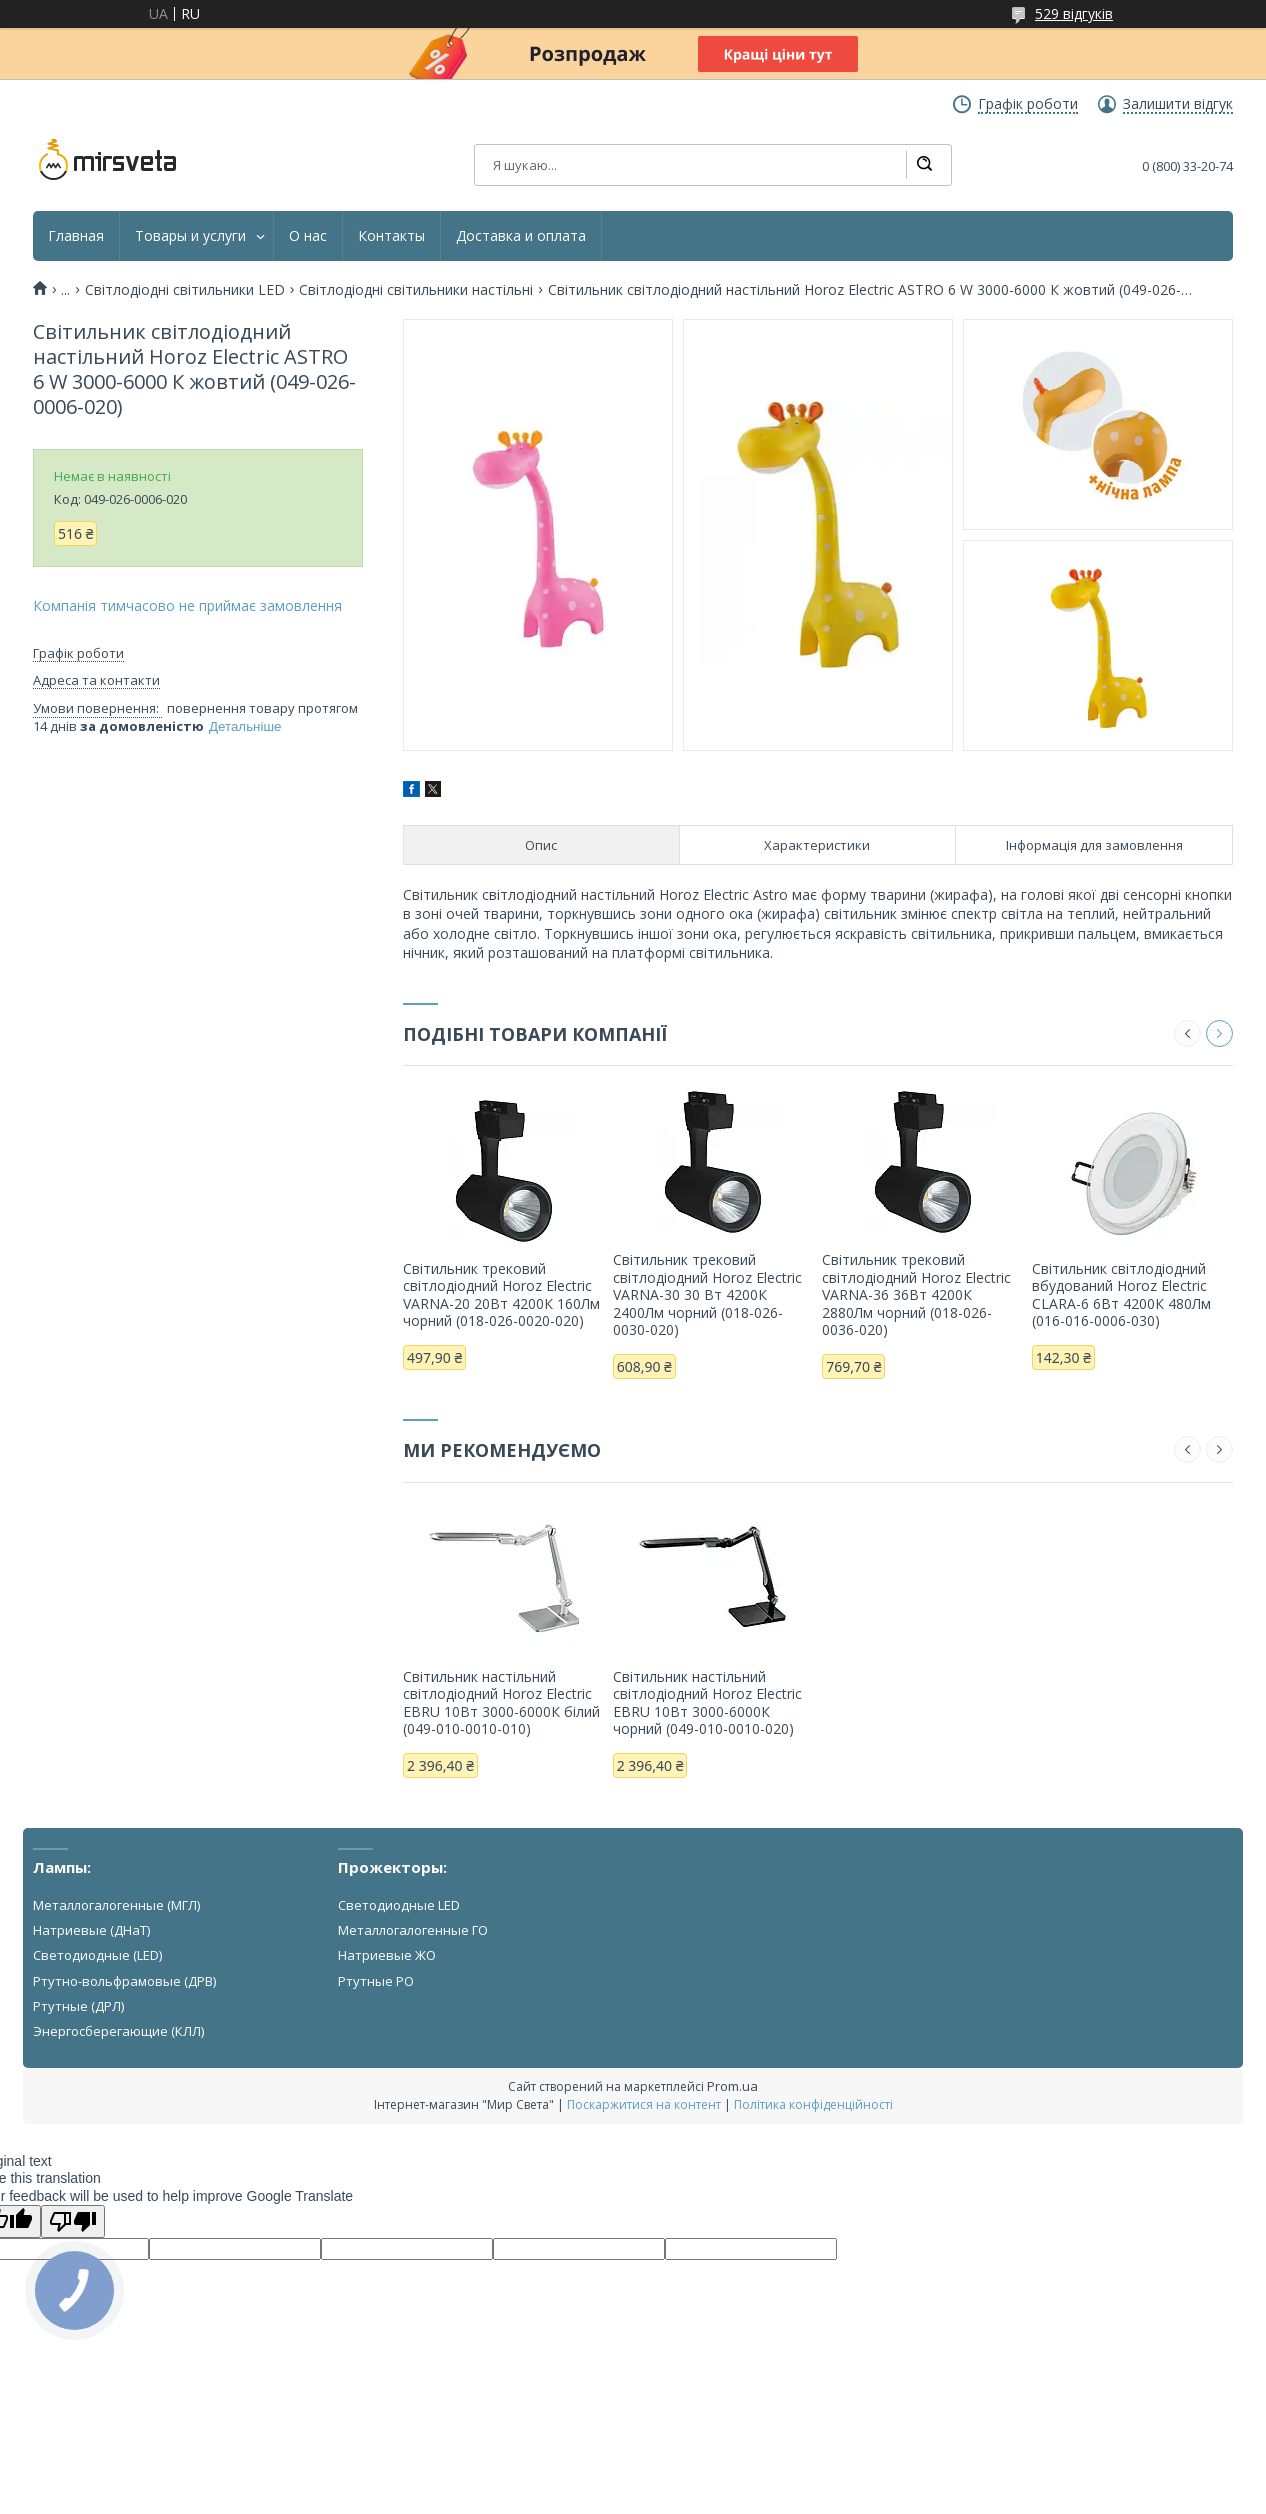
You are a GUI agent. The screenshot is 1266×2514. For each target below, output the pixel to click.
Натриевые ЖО (387, 1955)
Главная (76, 236)
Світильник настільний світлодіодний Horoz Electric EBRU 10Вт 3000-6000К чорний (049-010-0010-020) (707, 1703)
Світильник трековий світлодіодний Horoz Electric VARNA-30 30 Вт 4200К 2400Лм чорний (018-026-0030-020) (707, 1294)
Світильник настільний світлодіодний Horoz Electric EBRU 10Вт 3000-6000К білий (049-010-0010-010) (501, 1703)
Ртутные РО (376, 1981)
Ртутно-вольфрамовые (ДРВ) (124, 1981)
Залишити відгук (1178, 104)
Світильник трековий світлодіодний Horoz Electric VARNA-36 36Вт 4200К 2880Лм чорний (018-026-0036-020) (916, 1294)
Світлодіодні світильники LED (185, 290)
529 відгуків (1074, 13)
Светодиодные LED (399, 1905)
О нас (308, 236)
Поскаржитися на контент (644, 2104)
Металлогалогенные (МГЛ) (116, 1905)
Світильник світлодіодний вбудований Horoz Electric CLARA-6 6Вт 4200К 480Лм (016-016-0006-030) (1121, 1295)
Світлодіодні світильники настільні (416, 290)
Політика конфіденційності (813, 2104)
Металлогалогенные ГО (413, 1930)
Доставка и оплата (521, 236)
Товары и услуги (190, 236)
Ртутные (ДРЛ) (78, 2006)
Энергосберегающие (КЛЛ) (118, 2031)
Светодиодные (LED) (97, 1955)
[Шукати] (924, 165)
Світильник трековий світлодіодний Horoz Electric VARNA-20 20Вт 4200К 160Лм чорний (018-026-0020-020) (501, 1295)
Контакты (391, 236)
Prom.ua (732, 2086)
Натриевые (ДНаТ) (91, 1930)
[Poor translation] (73, 2221)
